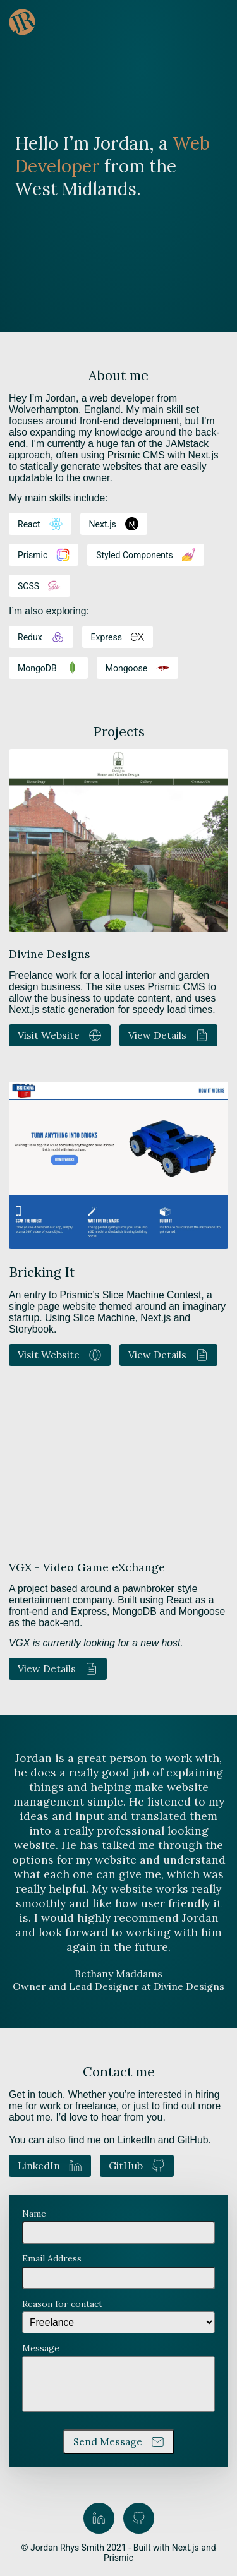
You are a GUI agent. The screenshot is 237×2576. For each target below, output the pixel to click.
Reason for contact (62, 2303)
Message (40, 2348)
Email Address (52, 2258)
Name (34, 2213)
